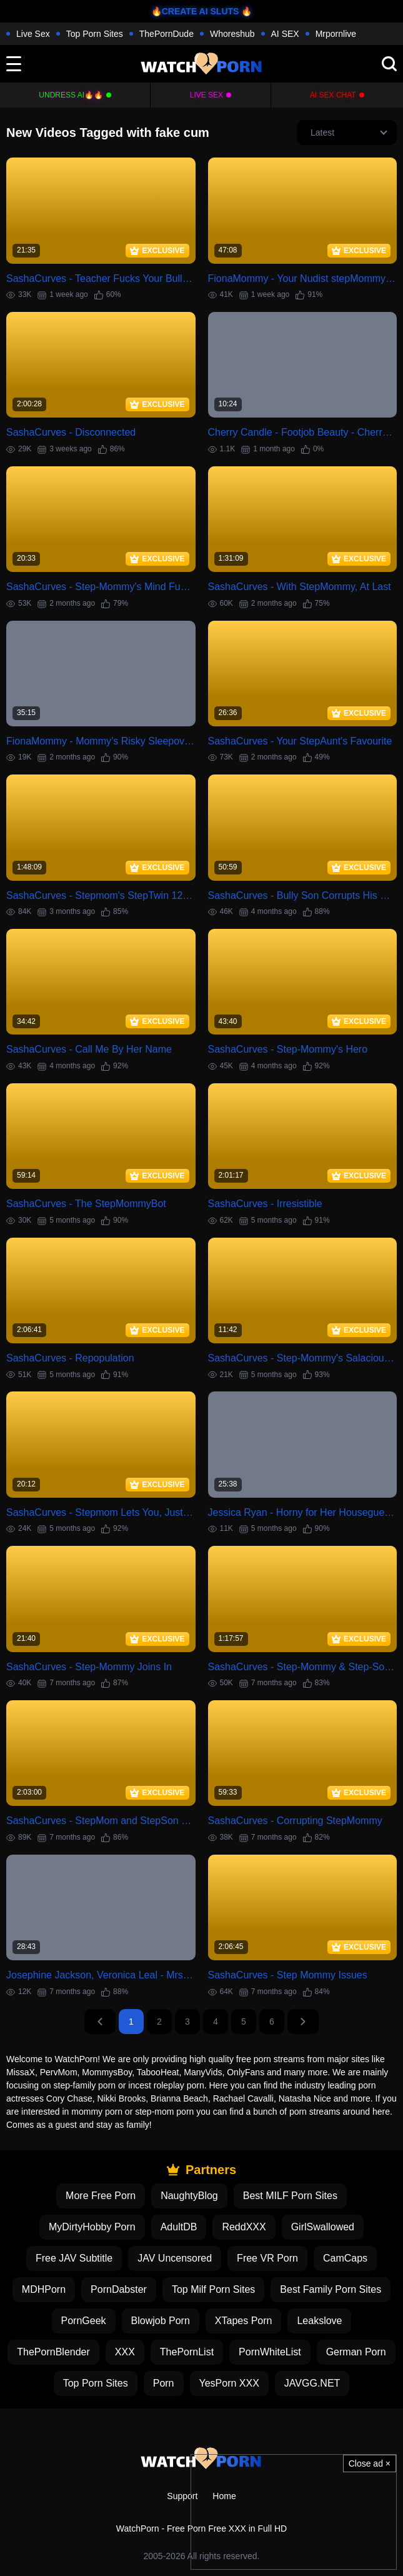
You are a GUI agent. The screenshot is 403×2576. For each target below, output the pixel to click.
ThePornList (187, 2352)
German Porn (356, 2352)
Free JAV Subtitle (74, 2258)
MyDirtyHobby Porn (92, 2227)
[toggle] (13, 63)
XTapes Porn (243, 2320)
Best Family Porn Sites (330, 2289)
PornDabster (119, 2289)
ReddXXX (244, 2227)
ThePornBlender (53, 2352)
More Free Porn (101, 2195)
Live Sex (33, 34)
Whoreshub (232, 34)
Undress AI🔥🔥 (71, 95)
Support (182, 2496)
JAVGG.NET (312, 2383)
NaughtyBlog (189, 2195)
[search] (389, 63)
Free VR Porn (267, 2258)
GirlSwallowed (322, 2227)
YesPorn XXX (229, 2383)
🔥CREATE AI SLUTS (195, 11)
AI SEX (285, 34)
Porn (163, 2383)
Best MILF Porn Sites (290, 2195)
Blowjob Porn (160, 2320)
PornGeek (83, 2320)
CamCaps (345, 2258)
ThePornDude (166, 34)
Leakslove (319, 2320)
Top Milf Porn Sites (213, 2289)
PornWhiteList (270, 2352)
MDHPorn (44, 2289)
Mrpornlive (336, 34)
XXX (125, 2352)
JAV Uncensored (174, 2258)
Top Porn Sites (94, 34)
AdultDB (179, 2227)
